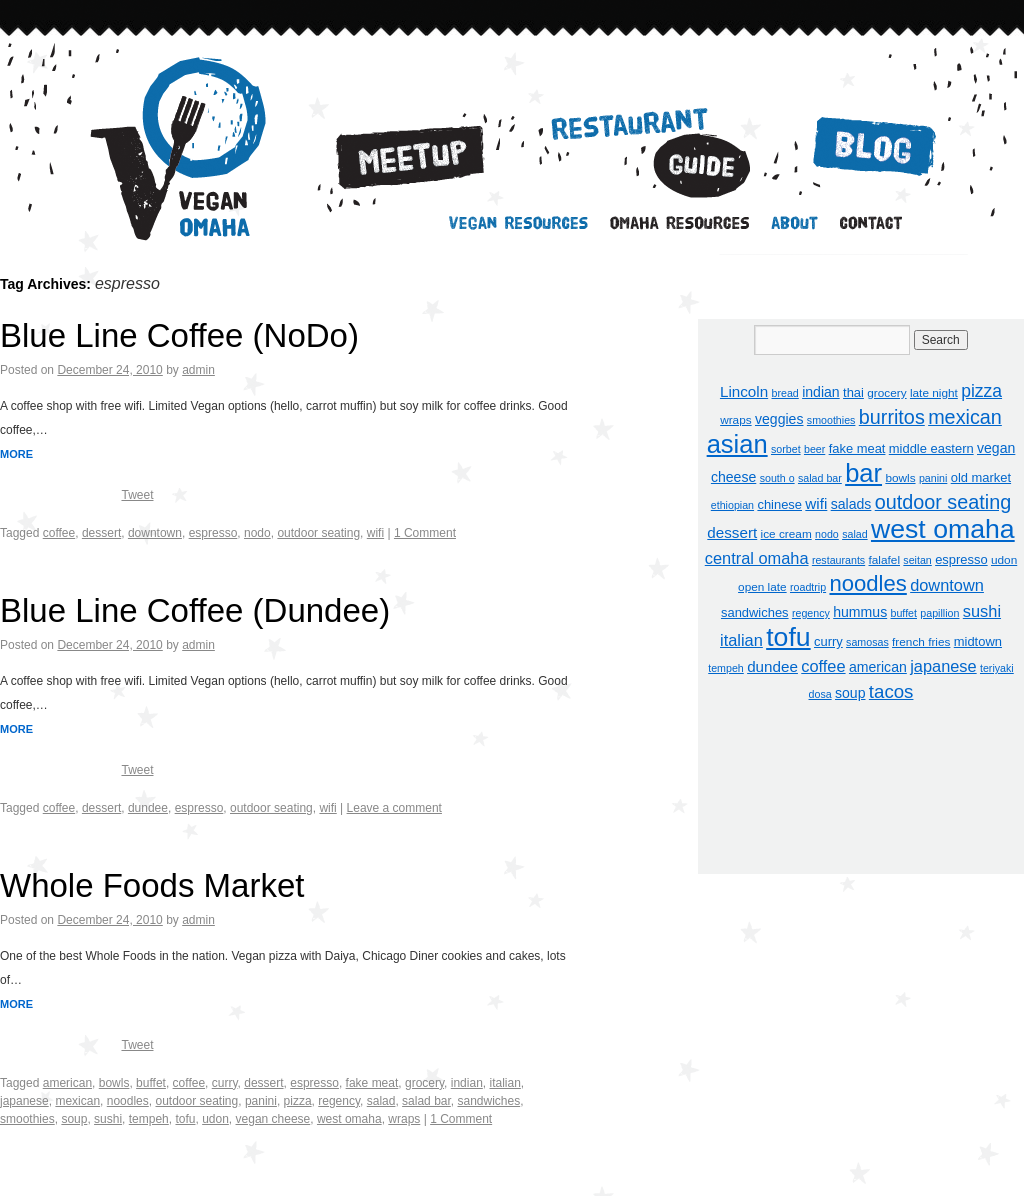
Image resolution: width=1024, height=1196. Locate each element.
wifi (375, 533)
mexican (77, 1101)
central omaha (757, 558)
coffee (59, 533)
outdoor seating (318, 533)
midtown (978, 641)
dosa (820, 694)
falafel (884, 560)
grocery (424, 1083)
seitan (917, 560)
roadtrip (808, 587)
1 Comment (425, 533)
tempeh (149, 1119)
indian (467, 1083)
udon (215, 1119)
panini (261, 1101)
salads (851, 504)
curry (225, 1083)
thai (853, 392)
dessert (101, 533)
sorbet (786, 449)
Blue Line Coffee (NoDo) (179, 335)
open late (762, 587)
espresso (213, 533)
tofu (185, 1119)
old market (981, 477)
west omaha (349, 1119)
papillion (939, 613)
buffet (151, 1083)
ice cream (786, 534)
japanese (24, 1101)
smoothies (27, 1119)
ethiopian (732, 505)
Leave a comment (394, 808)
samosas (867, 642)
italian (504, 1083)
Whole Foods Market (152, 885)
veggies (779, 419)
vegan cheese (273, 1119)
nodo (257, 533)
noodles (128, 1101)
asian (737, 444)
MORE (16, 454)
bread (785, 393)
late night (934, 393)
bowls (114, 1083)
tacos (891, 691)
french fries (921, 642)
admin (198, 370)
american (67, 1083)
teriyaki (997, 668)
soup (74, 1119)
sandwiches (488, 1101)
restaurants (838, 560)
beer (814, 449)
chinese (779, 504)
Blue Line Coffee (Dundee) (195, 610)
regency (339, 1101)
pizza (298, 1101)
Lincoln (744, 391)
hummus (860, 612)
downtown (155, 533)
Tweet (137, 495)
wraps (404, 1119)
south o (777, 478)
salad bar (426, 1101)
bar (863, 473)
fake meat (372, 1083)
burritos (892, 417)
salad (381, 1101)
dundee (148, 808)
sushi (108, 1119)
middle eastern (931, 448)
